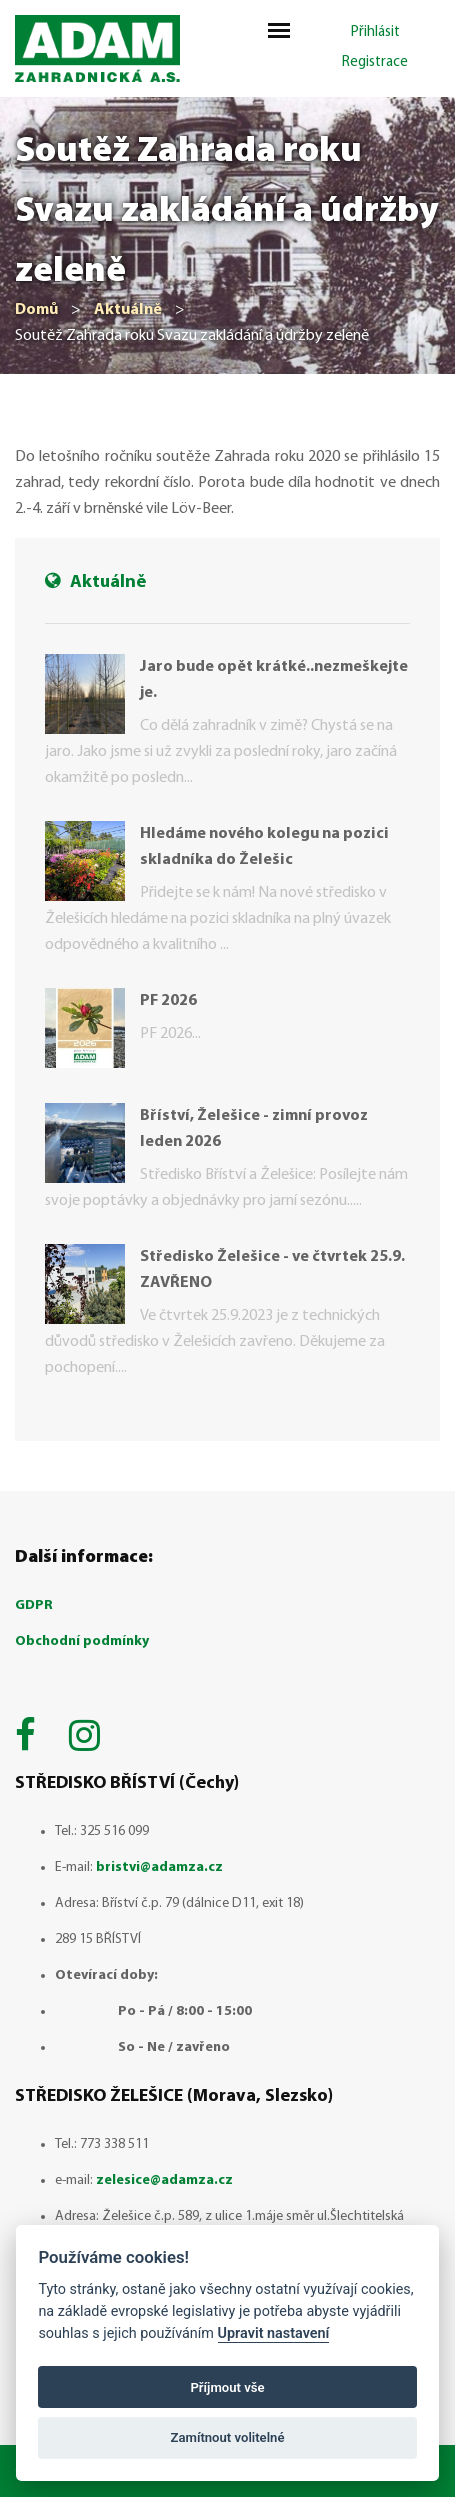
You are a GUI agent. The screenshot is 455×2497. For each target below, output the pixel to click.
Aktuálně (128, 310)
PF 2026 (168, 1001)
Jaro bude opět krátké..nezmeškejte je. (274, 680)
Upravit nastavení (274, 2333)
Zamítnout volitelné (228, 2437)
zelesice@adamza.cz (164, 2180)
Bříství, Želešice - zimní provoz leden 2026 (254, 1129)
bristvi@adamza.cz (159, 1867)
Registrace (375, 62)
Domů (36, 310)
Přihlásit (375, 32)
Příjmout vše (227, 2387)
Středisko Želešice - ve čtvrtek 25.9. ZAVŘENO (272, 1270)
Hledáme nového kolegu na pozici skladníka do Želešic (264, 847)
